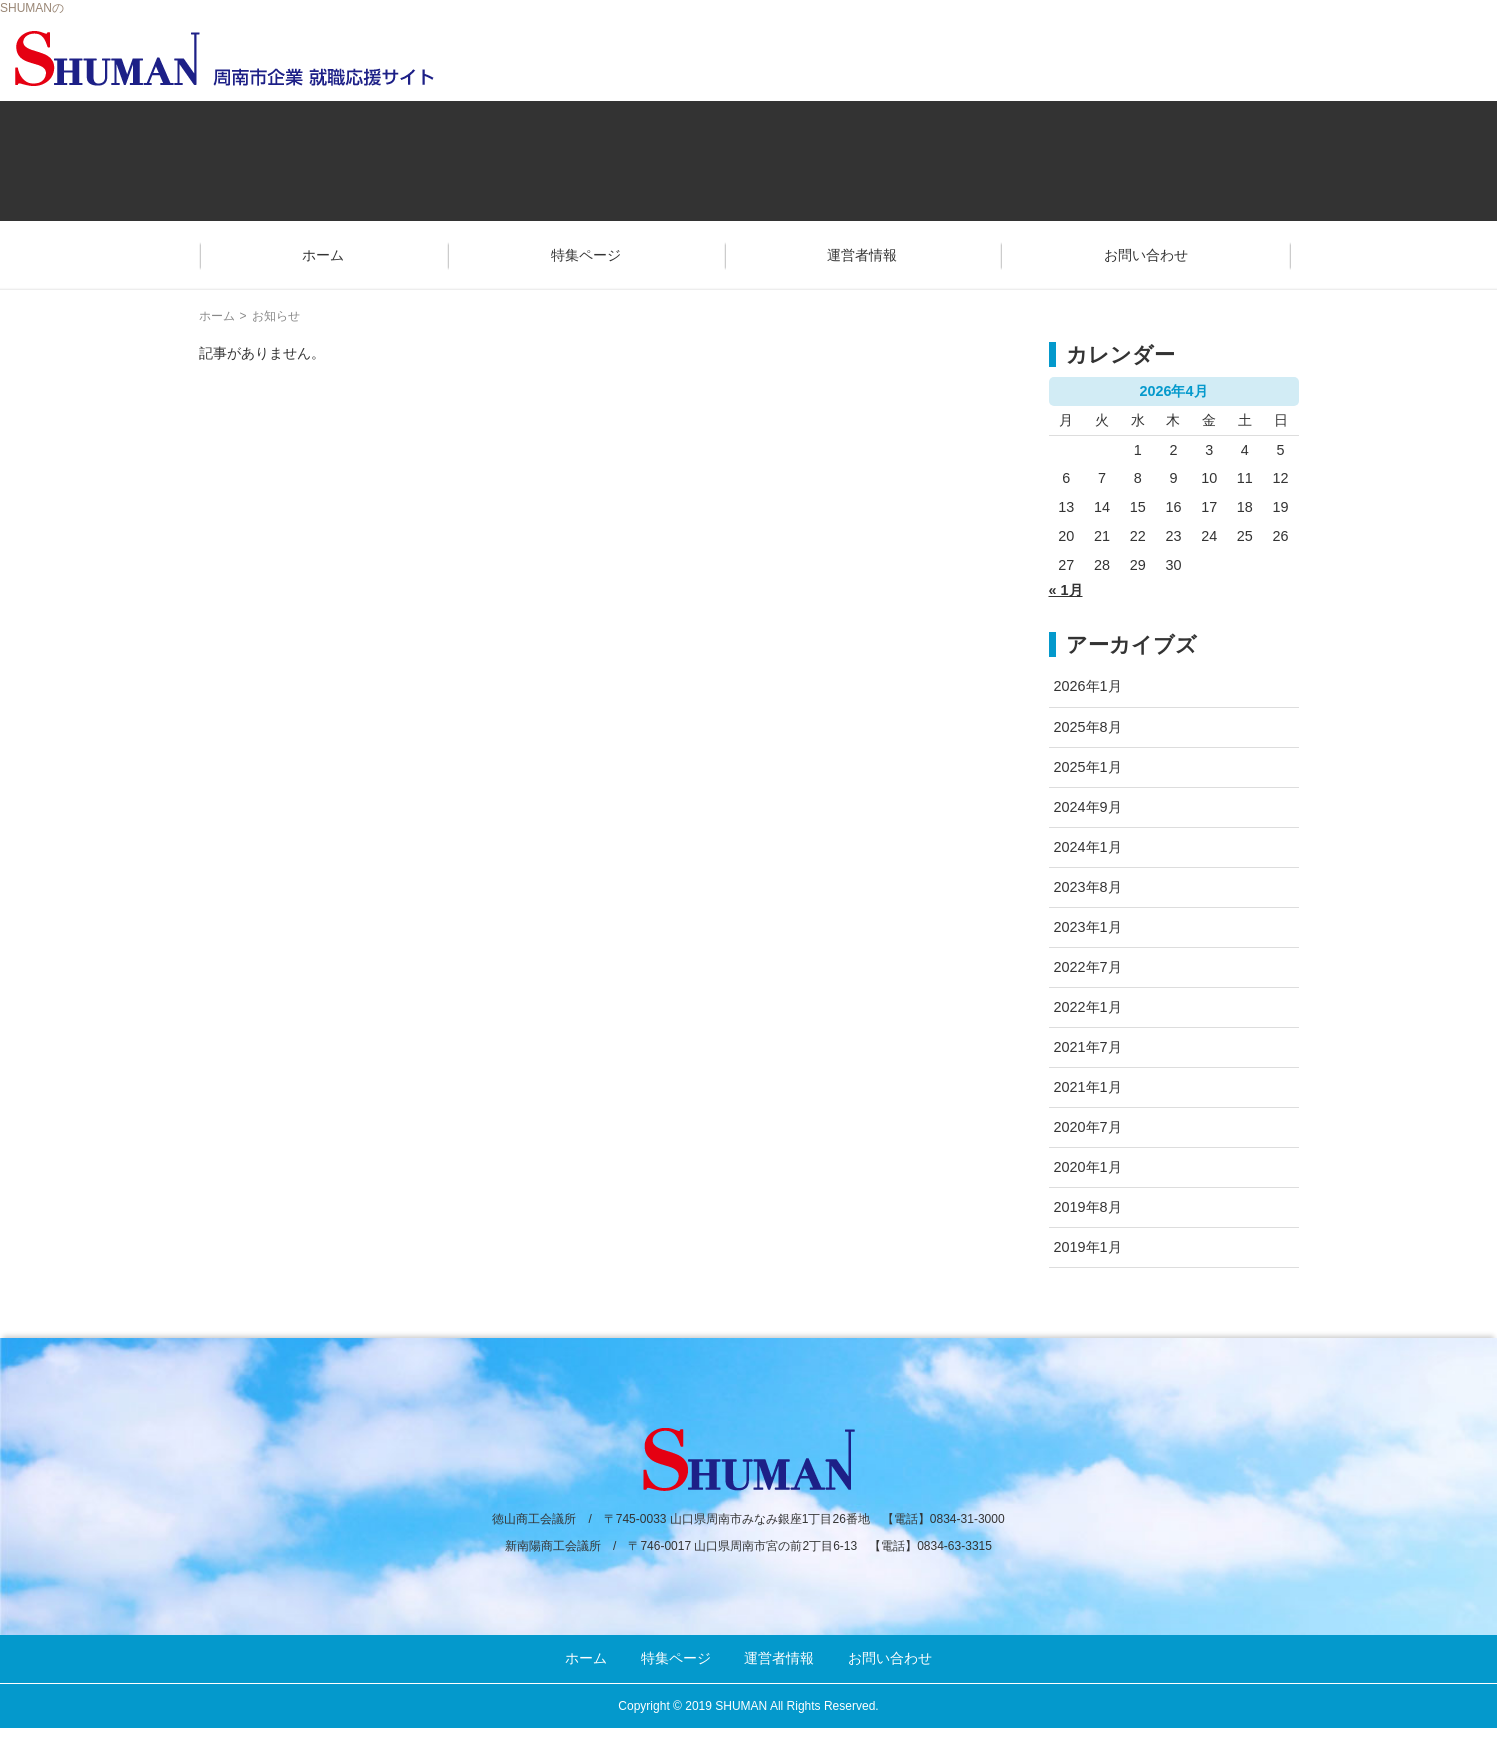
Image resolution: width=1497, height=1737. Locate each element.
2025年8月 (1088, 727)
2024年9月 (1088, 807)
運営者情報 (862, 255)
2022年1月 (1088, 1007)
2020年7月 (1088, 1127)
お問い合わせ (1146, 255)
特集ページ (586, 255)
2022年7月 (1088, 967)
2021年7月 (1088, 1047)
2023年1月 (1088, 927)
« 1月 (1066, 590)
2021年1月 (1088, 1087)
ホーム (323, 255)
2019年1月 (1088, 1247)
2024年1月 (1088, 847)
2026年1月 (1088, 686)
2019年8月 (1088, 1207)
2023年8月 (1088, 887)
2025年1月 (1088, 767)
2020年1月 (1088, 1167)
